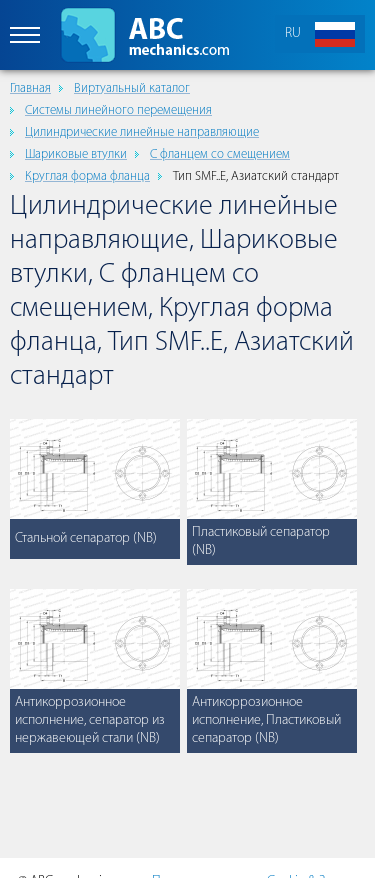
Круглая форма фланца (87, 176)
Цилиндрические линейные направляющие (142, 132)
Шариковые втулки (76, 154)
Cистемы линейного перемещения (118, 110)
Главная (30, 88)
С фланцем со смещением (220, 154)
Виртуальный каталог (132, 88)
